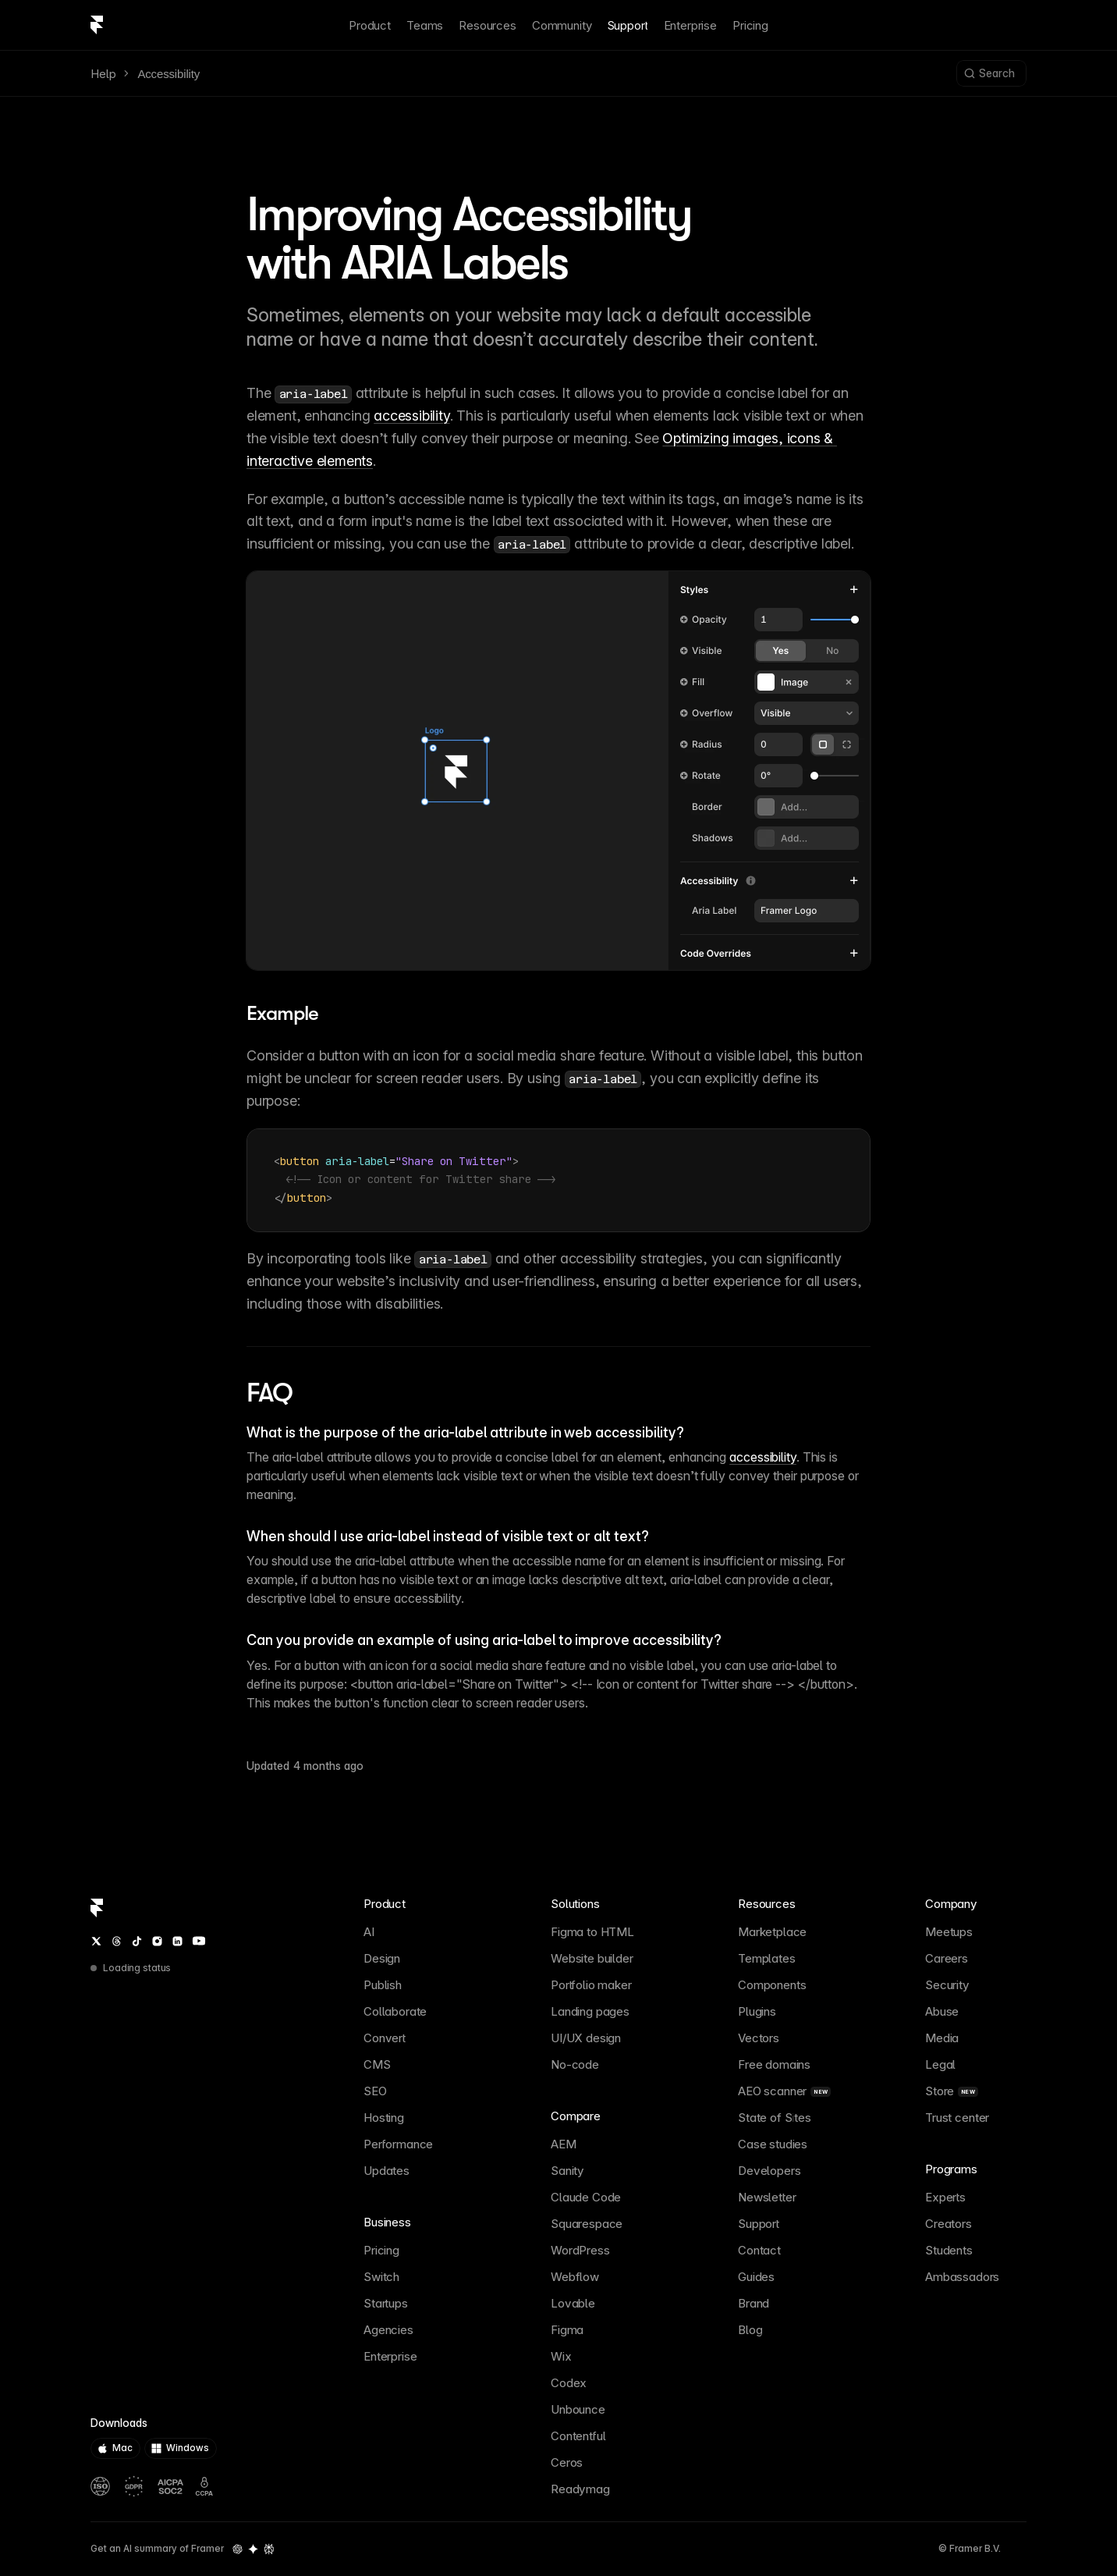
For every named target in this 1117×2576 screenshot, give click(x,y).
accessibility (411, 415)
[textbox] (558, 1180)
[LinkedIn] (177, 1941)
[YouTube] (199, 1941)
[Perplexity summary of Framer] (269, 2549)
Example (282, 1013)
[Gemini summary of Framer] (253, 2549)
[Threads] (116, 1941)
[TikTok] (137, 1941)
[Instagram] (157, 1941)
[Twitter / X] (96, 1941)
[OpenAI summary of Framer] (237, 2549)
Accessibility (168, 73)
